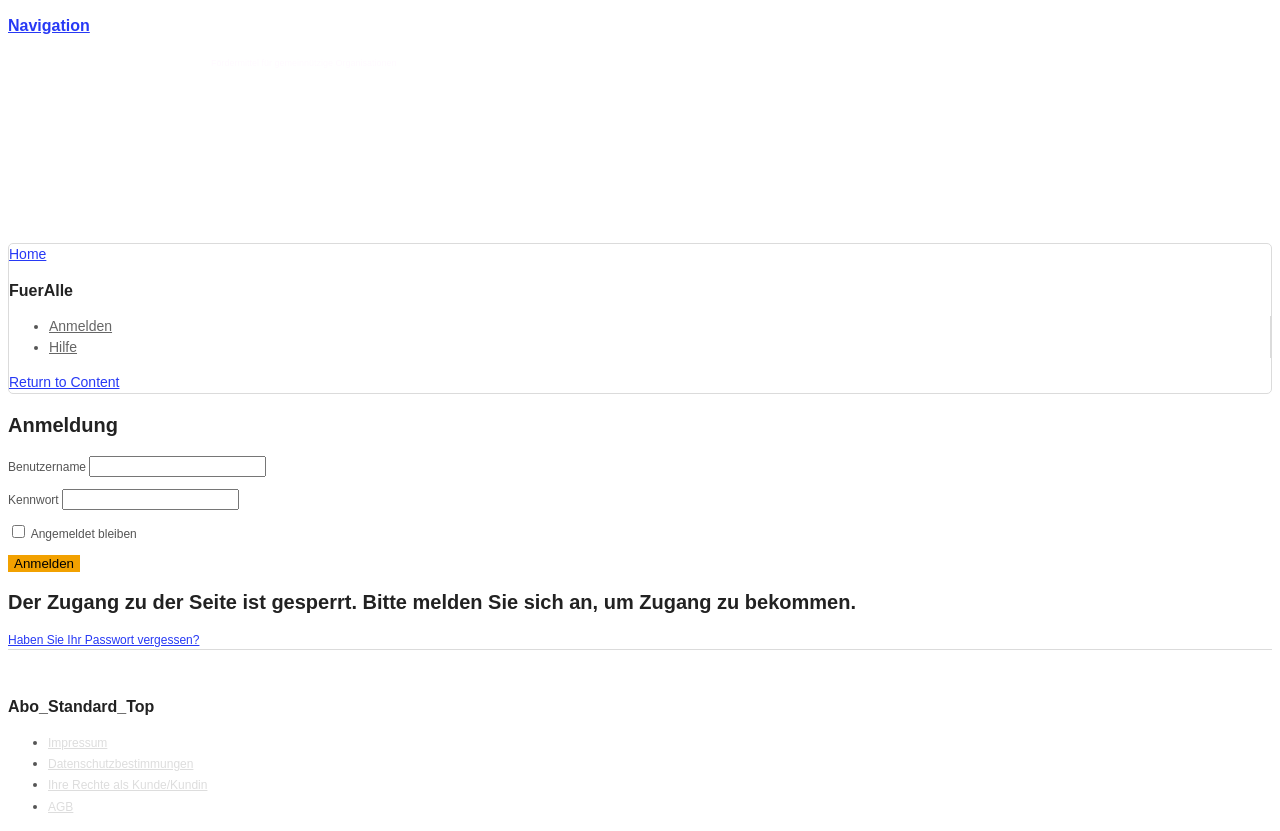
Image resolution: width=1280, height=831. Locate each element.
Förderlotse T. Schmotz (157, 63)
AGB (60, 807)
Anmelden (80, 326)
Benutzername (47, 467)
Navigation (49, 25)
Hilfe (63, 347)
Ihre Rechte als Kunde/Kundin (127, 785)
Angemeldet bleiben (74, 534)
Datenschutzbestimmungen (120, 764)
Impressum (77, 743)
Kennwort (33, 500)
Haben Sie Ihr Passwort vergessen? (103, 640)
